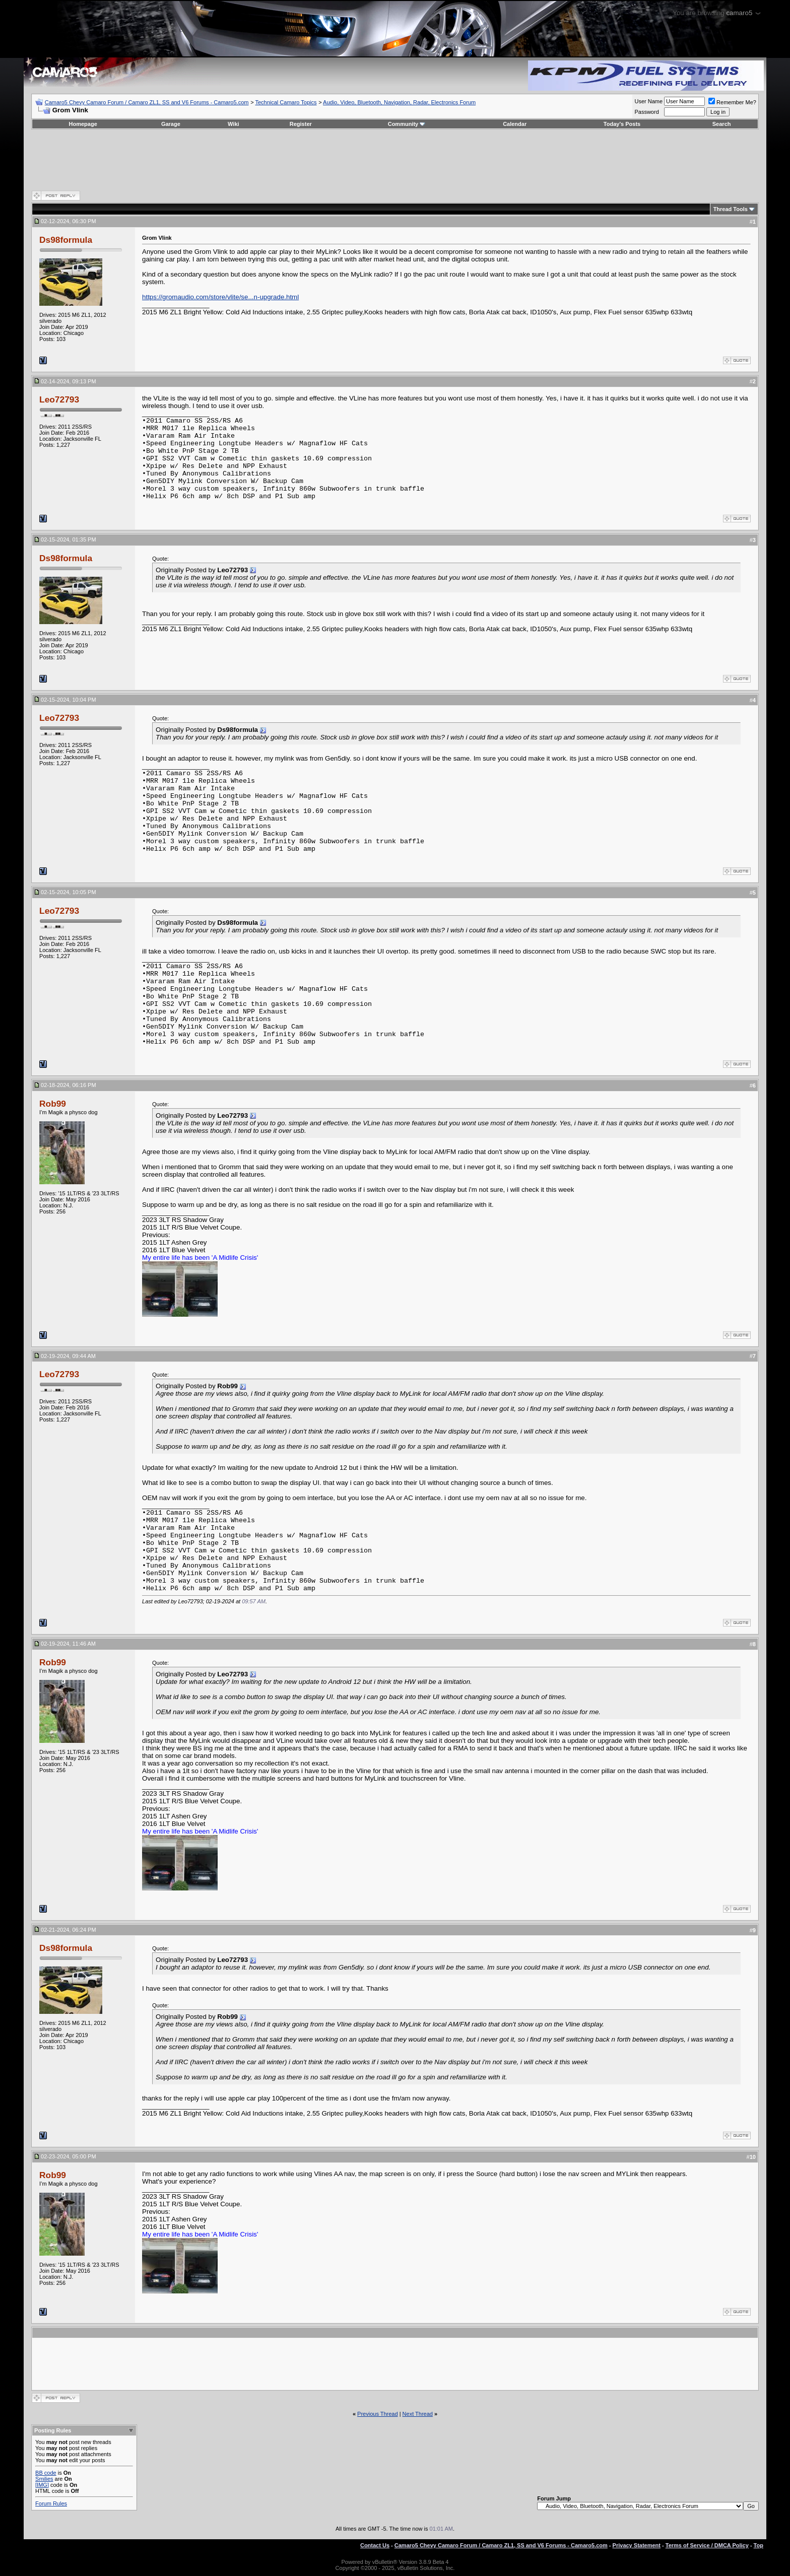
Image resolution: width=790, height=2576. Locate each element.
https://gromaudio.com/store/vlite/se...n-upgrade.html (220, 297)
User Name (648, 101)
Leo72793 (59, 399)
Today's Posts (622, 124)
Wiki (233, 124)
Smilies (44, 2479)
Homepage (83, 124)
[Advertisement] (395, 159)
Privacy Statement (637, 2545)
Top (758, 2545)
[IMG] (42, 2485)
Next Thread (418, 2414)
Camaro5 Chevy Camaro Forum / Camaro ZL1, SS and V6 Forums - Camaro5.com (147, 102)
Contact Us (374, 2545)
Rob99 (52, 1104)
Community (407, 124)
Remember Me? (732, 102)
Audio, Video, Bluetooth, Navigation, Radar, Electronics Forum (399, 102)
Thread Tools (730, 209)
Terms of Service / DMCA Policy (707, 2545)
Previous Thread (377, 2414)
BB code (45, 2473)
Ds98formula (65, 240)
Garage (170, 124)
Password (646, 112)
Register (301, 124)
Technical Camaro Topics (285, 102)
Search (721, 124)
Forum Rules (51, 2503)
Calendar (514, 124)
